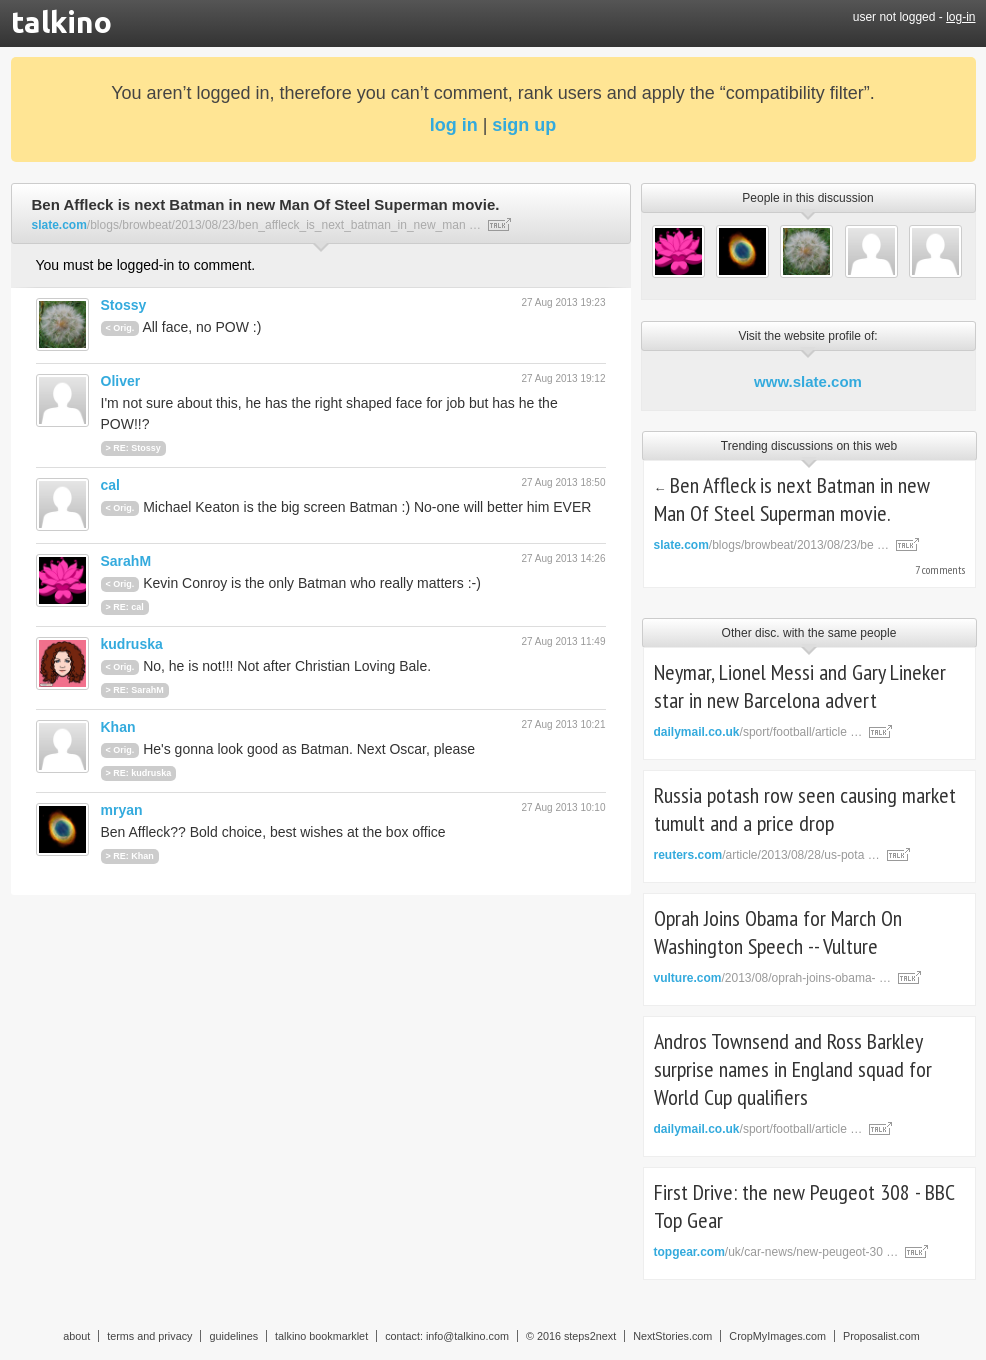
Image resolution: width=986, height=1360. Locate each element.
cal (110, 485)
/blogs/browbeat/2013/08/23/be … (772, 545)
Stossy (124, 305)
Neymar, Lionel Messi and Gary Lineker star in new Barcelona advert (800, 686)
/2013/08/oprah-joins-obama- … (772, 978)
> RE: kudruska (139, 773)
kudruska (132, 644)
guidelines (233, 1336)
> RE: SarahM (135, 690)
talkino (61, 22)
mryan (122, 810)
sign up (524, 125)
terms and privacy (149, 1336)
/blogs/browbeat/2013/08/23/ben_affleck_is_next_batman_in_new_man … (256, 225)
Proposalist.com (881, 1336)
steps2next (590, 1336)
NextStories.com (672, 1336)
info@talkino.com (467, 1336)
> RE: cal (125, 607)
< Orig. (120, 328)
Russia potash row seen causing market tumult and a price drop (805, 809)
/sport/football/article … (758, 732)
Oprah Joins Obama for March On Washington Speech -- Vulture (778, 932)
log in (454, 125)
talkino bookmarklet (321, 1336)
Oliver (121, 381)
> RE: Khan (130, 856)
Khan (118, 727)
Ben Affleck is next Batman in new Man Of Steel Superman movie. (792, 499)
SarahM (126, 561)
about (76, 1336)
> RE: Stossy (133, 448)
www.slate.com (808, 381)
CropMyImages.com (777, 1336)
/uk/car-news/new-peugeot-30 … (776, 1252)
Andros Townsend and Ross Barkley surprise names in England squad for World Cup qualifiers (793, 1069)
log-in (960, 17)
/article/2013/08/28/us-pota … (767, 855)
